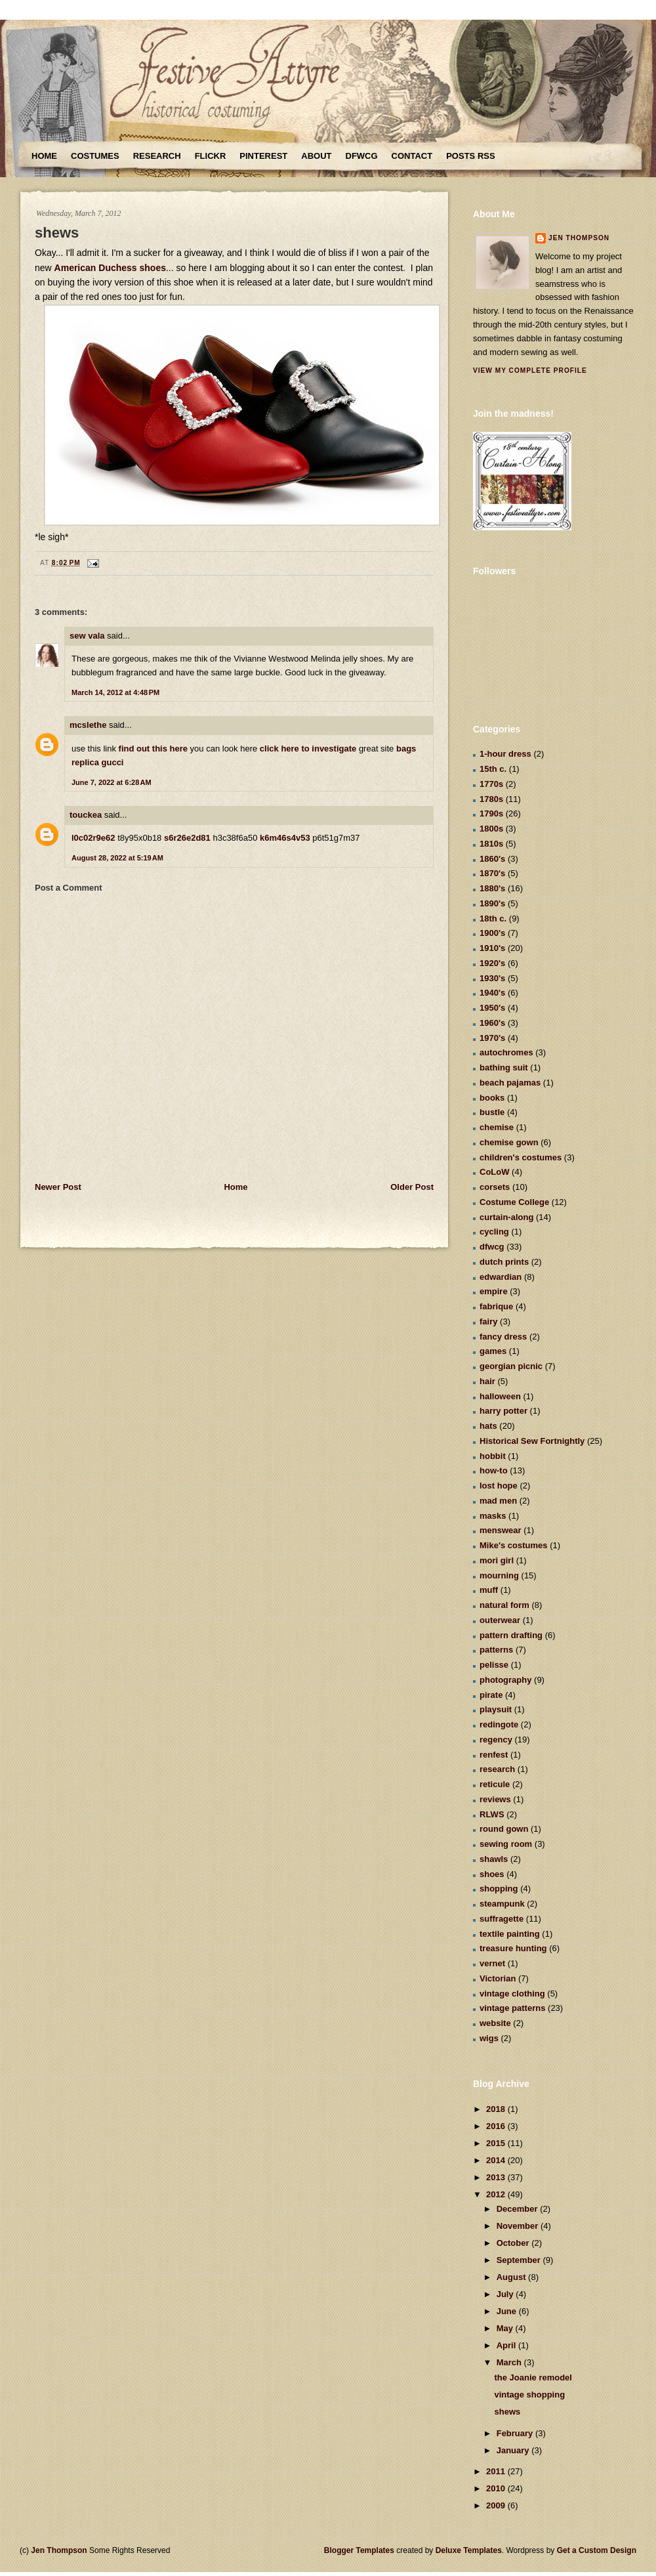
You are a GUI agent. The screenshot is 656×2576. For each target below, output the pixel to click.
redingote (499, 1724)
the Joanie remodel (532, 2377)
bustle (492, 1112)
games (493, 1351)
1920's (492, 963)
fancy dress (503, 1336)
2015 (497, 2143)
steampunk (502, 1904)
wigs (489, 2038)
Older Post (412, 1187)
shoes (492, 1874)
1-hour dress (505, 754)
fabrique (496, 1306)
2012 (497, 2194)
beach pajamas (510, 1082)
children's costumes (521, 1157)
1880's (492, 888)
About (316, 156)
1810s (491, 844)
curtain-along (506, 1217)
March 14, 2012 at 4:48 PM (115, 692)
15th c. (493, 769)
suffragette (501, 1919)
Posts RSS (470, 156)
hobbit (493, 1456)
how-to (494, 1470)
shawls (494, 1859)
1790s (491, 813)
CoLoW (494, 1172)
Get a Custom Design (596, 2550)
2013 (497, 2177)
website (495, 2023)
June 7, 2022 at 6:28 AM (112, 782)
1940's (492, 993)
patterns (496, 1650)
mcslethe (88, 725)
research (497, 1769)
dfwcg (492, 1247)
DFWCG (362, 156)
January (514, 2450)
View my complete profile (530, 370)
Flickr (210, 156)
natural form (504, 1605)
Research (157, 156)
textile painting (510, 1934)
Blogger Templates (359, 2550)
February (516, 2433)
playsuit (496, 1709)
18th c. (493, 918)
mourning (499, 1575)
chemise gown (509, 1142)
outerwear (500, 1620)
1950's (492, 1008)
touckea (86, 815)
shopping (499, 1888)
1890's (492, 903)
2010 (497, 2488)
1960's (492, 1023)
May (506, 2328)
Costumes (95, 156)
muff (489, 1590)
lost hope (499, 1485)
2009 (497, 2505)
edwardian (501, 1277)
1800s (491, 829)
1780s (491, 799)
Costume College (514, 1202)
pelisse (494, 1665)
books (492, 1098)
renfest (494, 1755)
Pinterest (263, 156)
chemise (497, 1127)
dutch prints (504, 1262)
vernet (492, 1963)
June (508, 2311)
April (507, 2345)
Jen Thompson (578, 238)
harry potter (503, 1411)
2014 (497, 2160)
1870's (492, 873)
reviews (495, 1799)
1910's (492, 948)
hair (487, 1381)
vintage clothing (512, 1993)
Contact (412, 156)
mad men (498, 1501)
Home (44, 156)
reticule (495, 1784)
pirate (491, 1695)
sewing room (506, 1844)
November (519, 2226)
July (506, 2294)
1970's (492, 1038)
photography (505, 1680)
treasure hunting (513, 1948)
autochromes (506, 1052)
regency (496, 1739)
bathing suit (504, 1067)
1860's (492, 859)
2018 (497, 2109)
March (510, 2362)
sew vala (87, 636)
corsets (495, 1187)
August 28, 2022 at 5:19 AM (117, 858)
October (514, 2243)
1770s (491, 784)
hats (488, 1426)
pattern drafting (511, 1635)
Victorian (498, 1978)
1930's (492, 978)
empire (494, 1291)
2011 (497, 2471)
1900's (492, 933)
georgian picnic (511, 1366)
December (518, 2209)
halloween (500, 1396)
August (512, 2277)
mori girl (497, 1560)
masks (493, 1516)
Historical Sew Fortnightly (532, 1441)
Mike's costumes (514, 1545)
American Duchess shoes (110, 268)
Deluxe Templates (469, 2550)
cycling (494, 1231)
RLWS (492, 1814)
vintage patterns (512, 2008)
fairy (488, 1321)
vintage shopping (529, 2394)
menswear (501, 1530)
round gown (504, 1829)
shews (57, 232)
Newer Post (58, 1187)
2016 (497, 2126)
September (520, 2260)
